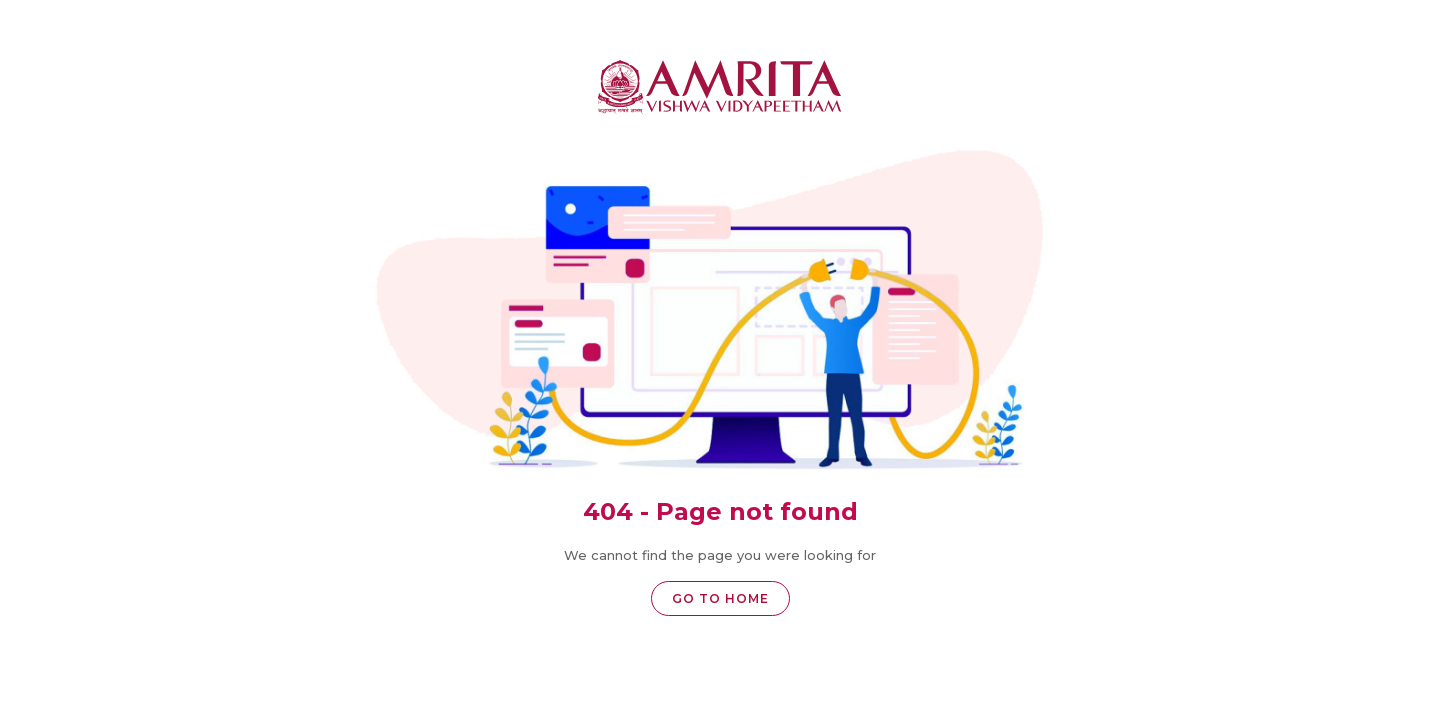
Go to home (720, 598)
